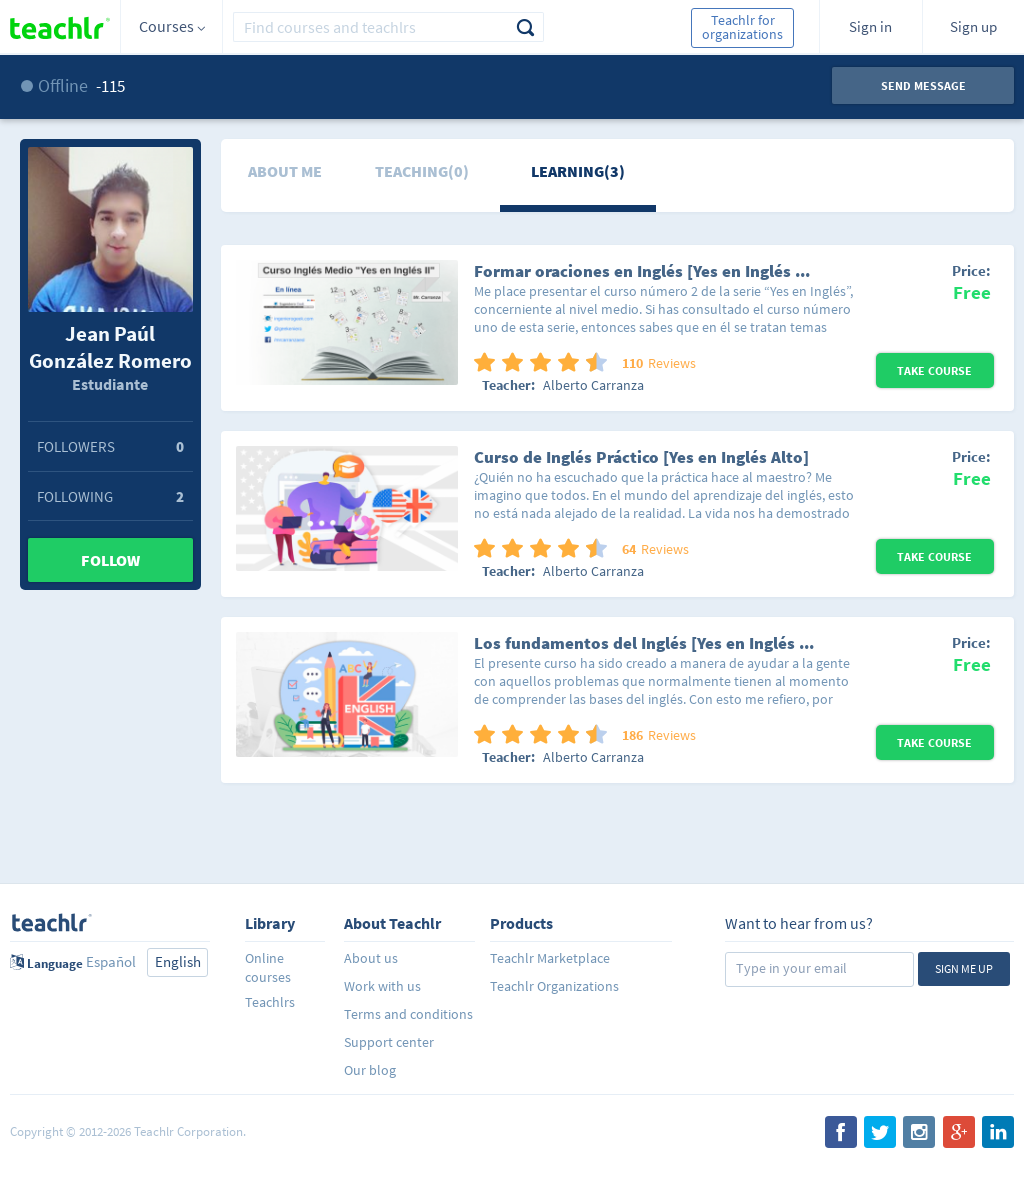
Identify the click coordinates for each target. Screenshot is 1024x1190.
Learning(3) (578, 171)
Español (111, 961)
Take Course (934, 370)
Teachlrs (270, 1002)
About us (371, 958)
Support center (389, 1042)
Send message (923, 85)
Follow (110, 560)
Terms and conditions (408, 1014)
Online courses (268, 967)
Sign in (870, 26)
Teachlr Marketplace (550, 958)
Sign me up (964, 968)
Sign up (973, 26)
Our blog (370, 1070)
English (178, 961)
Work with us (382, 986)
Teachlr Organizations (554, 986)
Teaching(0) (422, 171)
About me (285, 171)
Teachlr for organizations (742, 27)
